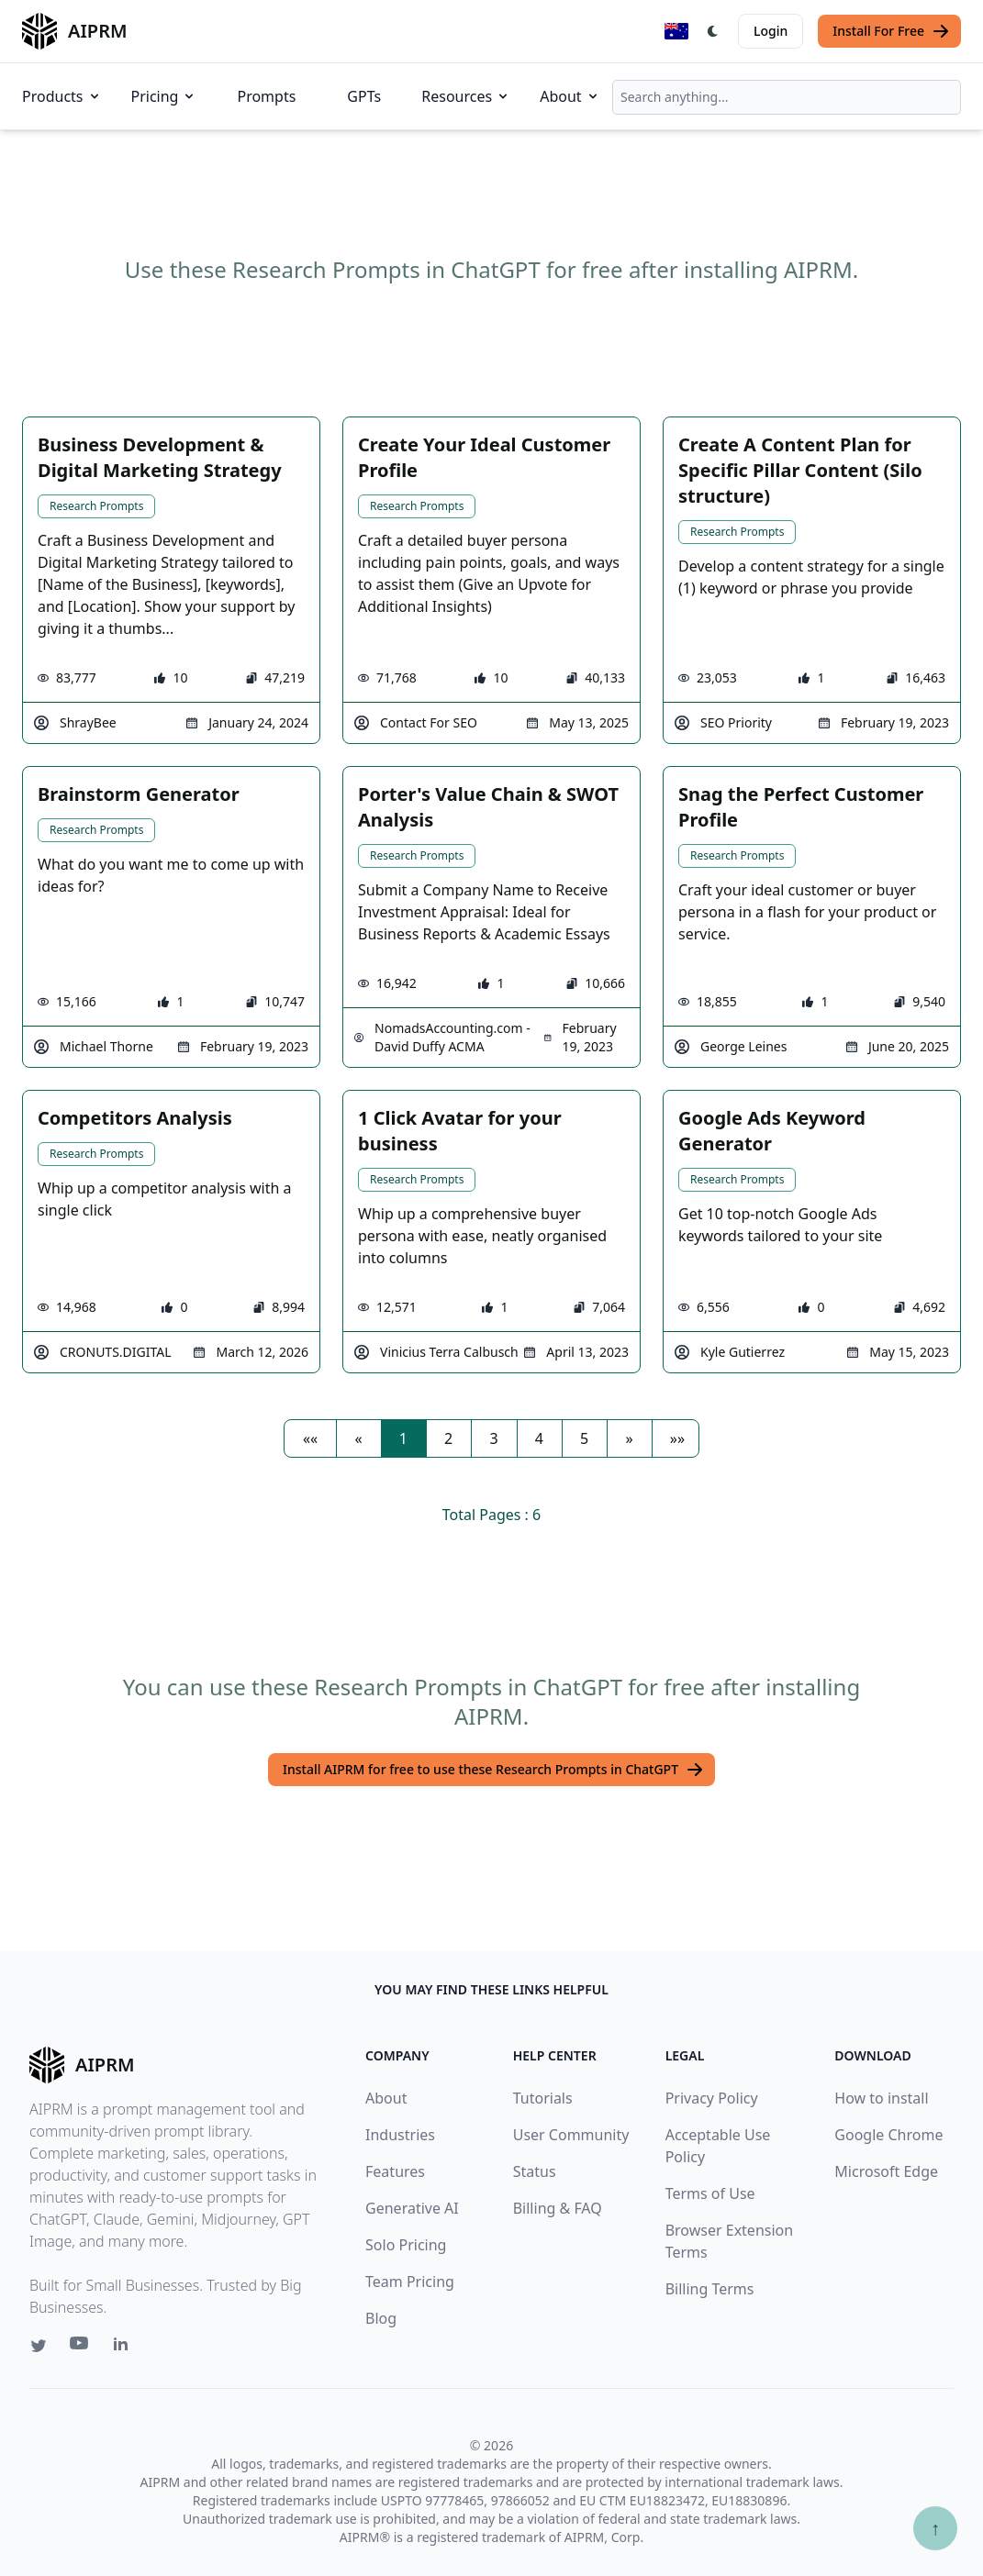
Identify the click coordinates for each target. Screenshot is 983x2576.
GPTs (364, 96)
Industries (400, 2135)
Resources (465, 96)
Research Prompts (96, 506)
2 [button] (448, 1438)
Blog (381, 2318)
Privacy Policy (711, 2098)
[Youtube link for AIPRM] (81, 2348)
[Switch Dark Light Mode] (713, 31)
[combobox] (786, 97)
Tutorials (543, 2098)
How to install (881, 2098)
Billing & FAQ (557, 2208)
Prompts (266, 96)
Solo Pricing (405, 2245)
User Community (571, 2135)
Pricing (164, 96)
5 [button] (584, 1438)
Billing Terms (709, 2289)
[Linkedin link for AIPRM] (125, 2348)
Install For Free (891, 31)
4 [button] (539, 1438)
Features (395, 2171)
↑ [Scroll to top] (935, 2527)
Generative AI (412, 2208)
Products (62, 96)
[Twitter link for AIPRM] (38, 2346)
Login (771, 30)
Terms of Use (710, 2193)
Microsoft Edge (886, 2171)
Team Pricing (409, 2281)
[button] (310, 1438)
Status (534, 2171)
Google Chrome (888, 2135)
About (569, 96)
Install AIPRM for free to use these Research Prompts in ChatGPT (493, 1769)
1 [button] (403, 1438)
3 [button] (493, 1438)
